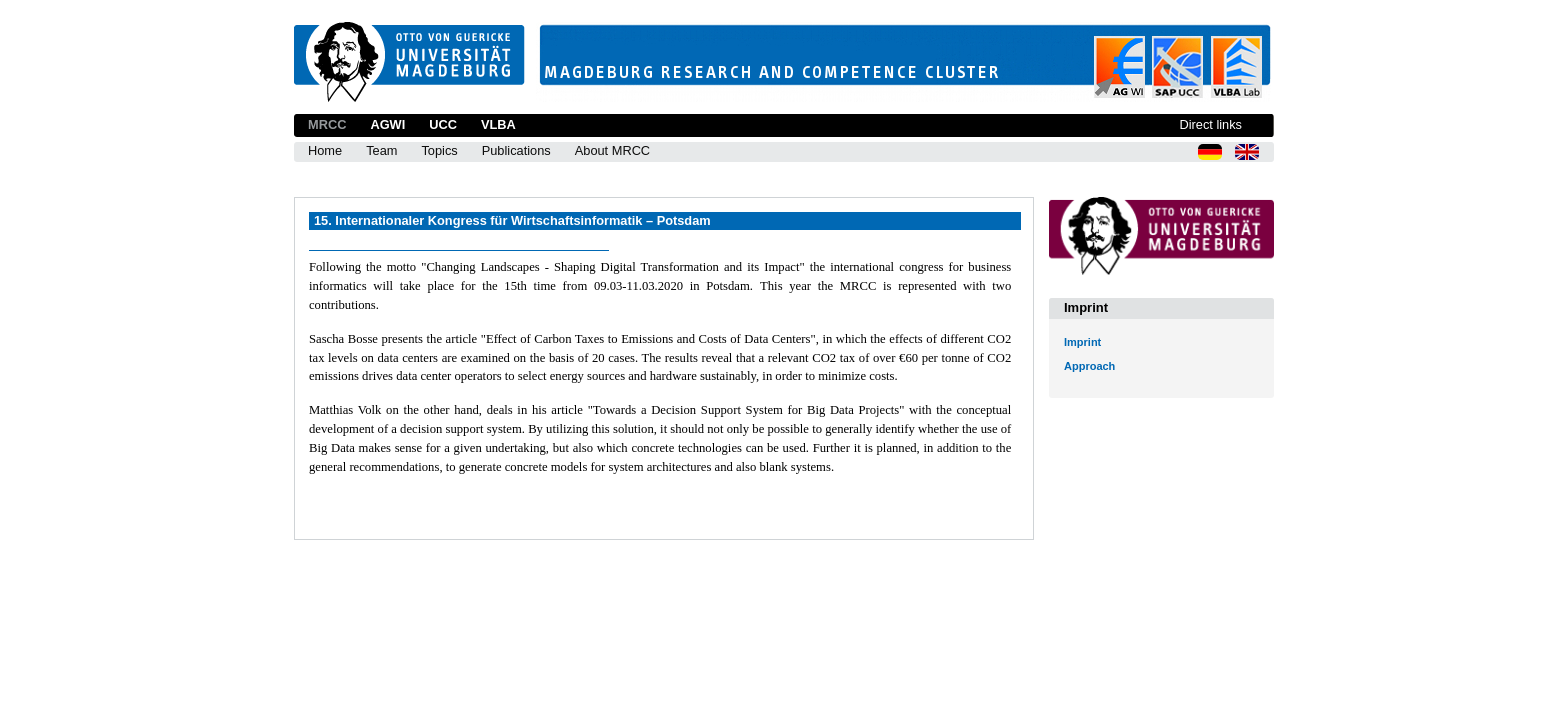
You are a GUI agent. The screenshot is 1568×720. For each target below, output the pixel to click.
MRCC (327, 124)
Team (381, 150)
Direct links (1210, 124)
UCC (443, 124)
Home (325, 150)
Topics (439, 150)
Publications (516, 150)
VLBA (498, 124)
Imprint (1082, 342)
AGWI (387, 124)
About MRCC (612, 150)
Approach (1089, 366)
